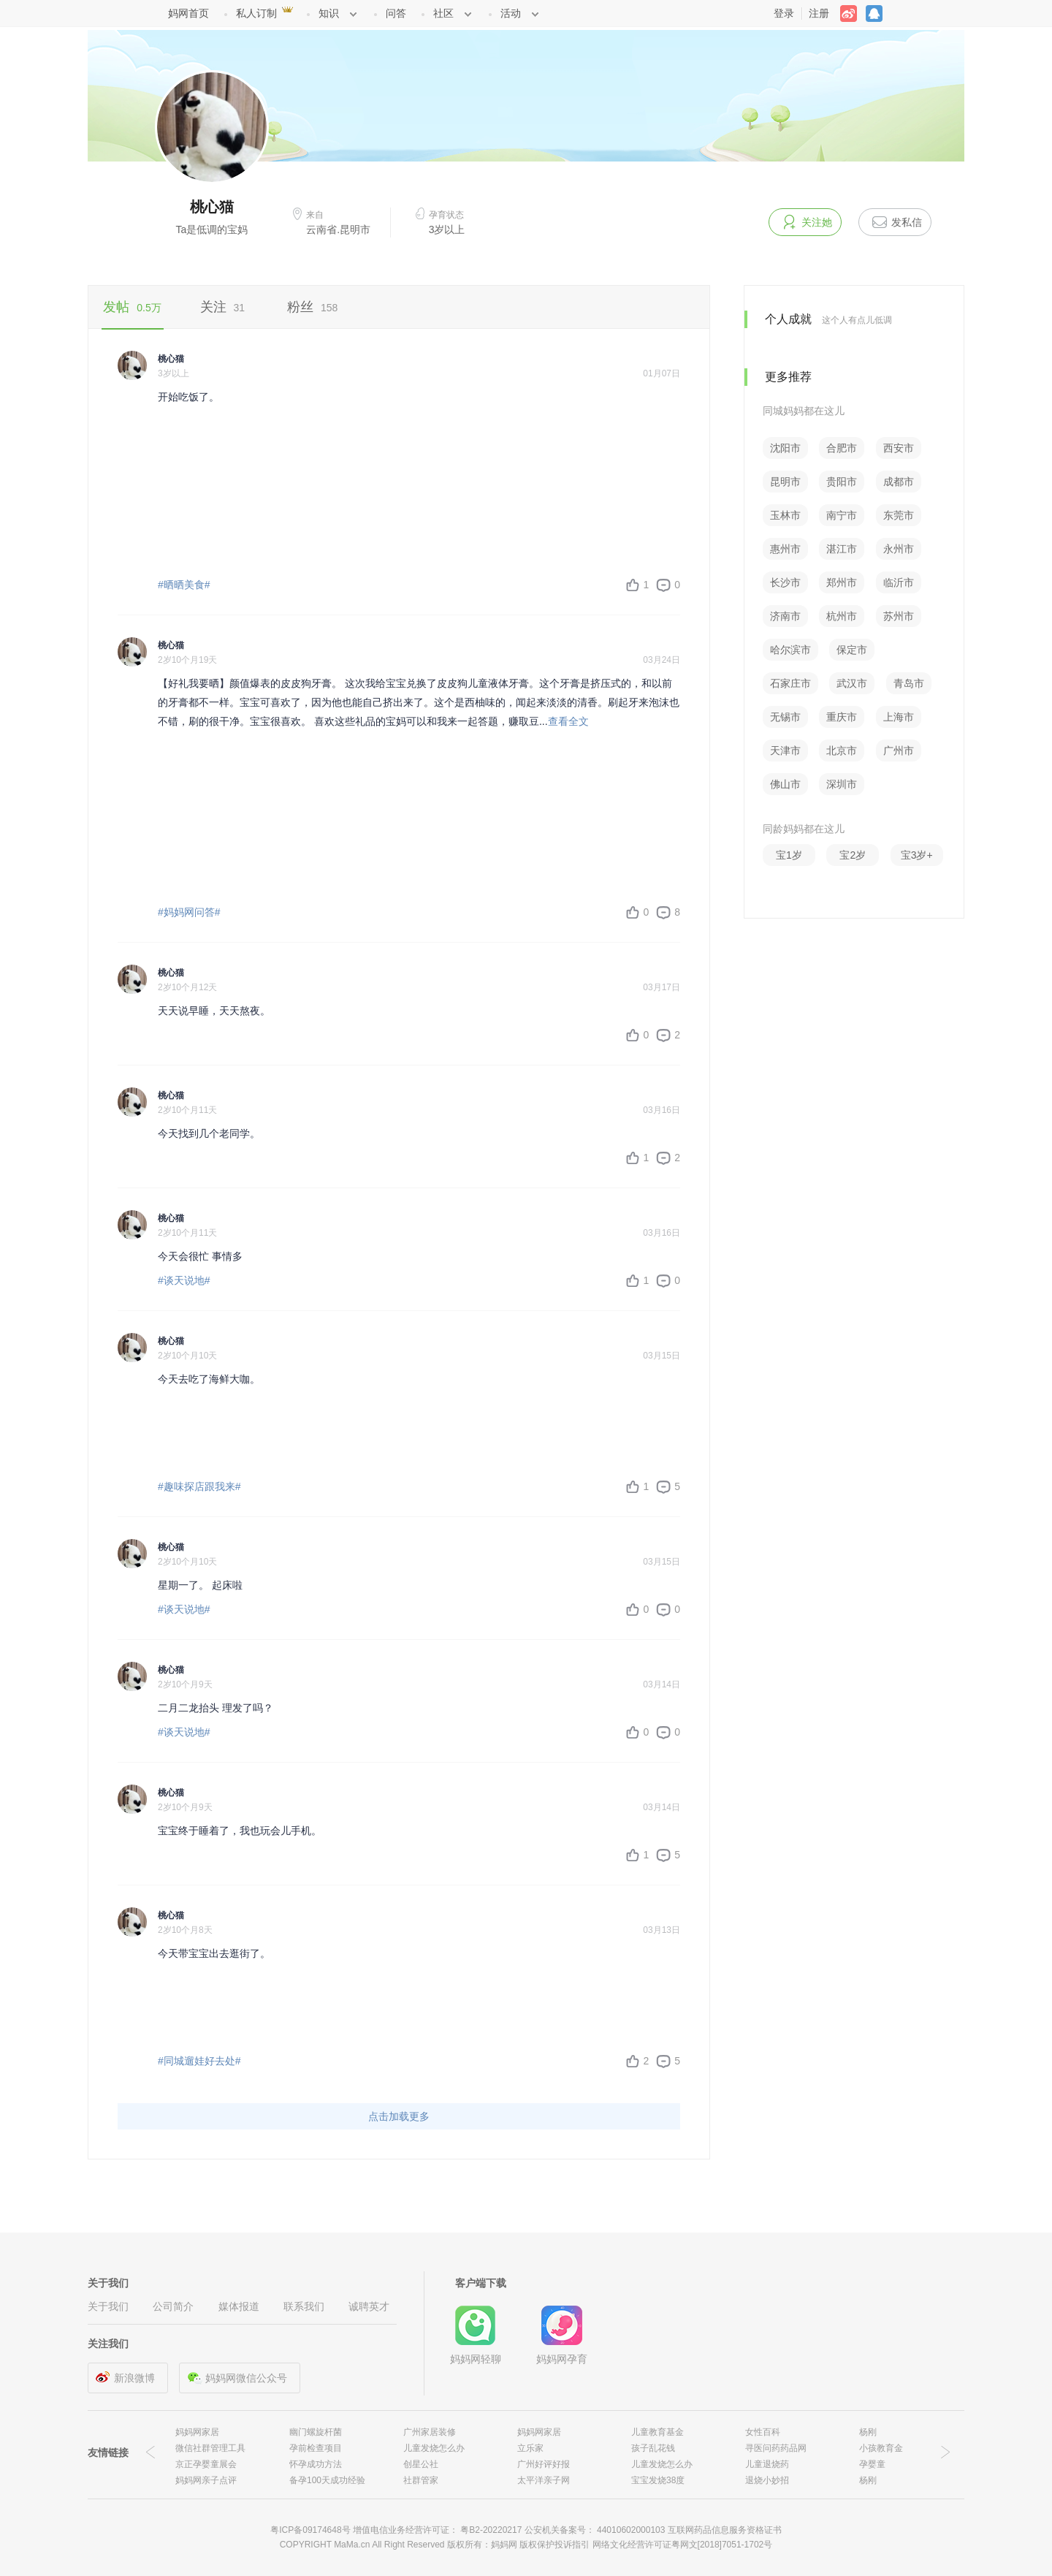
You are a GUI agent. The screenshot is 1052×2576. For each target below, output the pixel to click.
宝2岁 (852, 855)
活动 (510, 13)
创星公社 (420, 2464)
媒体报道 (238, 2306)
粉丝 (312, 307)
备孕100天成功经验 (327, 2480)
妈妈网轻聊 (475, 2359)
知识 (329, 13)
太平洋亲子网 (543, 2480)
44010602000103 (631, 2530)
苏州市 (898, 616)
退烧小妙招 (767, 2480)
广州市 (898, 750)
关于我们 (108, 2306)
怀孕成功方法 (315, 2464)
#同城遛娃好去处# (199, 2061)
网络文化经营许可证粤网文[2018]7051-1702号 (682, 2544)
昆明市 (785, 481)
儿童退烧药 (767, 2464)
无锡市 (785, 717)
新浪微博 (134, 2378)
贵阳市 (841, 481)
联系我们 (303, 2306)
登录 (784, 13)
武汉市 (851, 683)
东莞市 (898, 515)
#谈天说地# (184, 1280)
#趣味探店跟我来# (199, 1486)
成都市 (898, 481)
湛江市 (841, 549)
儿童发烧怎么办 (434, 2448)
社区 (443, 13)
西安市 (898, 448)
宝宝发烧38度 (658, 2480)
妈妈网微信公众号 (246, 2378)
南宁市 (841, 515)
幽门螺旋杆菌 (315, 2432)
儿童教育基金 (657, 2432)
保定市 (851, 650)
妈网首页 (188, 13)
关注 (222, 307)
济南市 (785, 616)
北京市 (841, 750)
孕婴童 (872, 2464)
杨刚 (868, 2432)
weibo (853, 13)
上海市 (898, 717)
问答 (396, 13)
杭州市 (841, 616)
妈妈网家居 (197, 2432)
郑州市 (841, 582)
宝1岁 (789, 855)
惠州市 (785, 549)
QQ (878, 13)
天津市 (785, 750)
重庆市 (841, 717)
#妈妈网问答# (189, 912)
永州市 (898, 549)
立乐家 (530, 2448)
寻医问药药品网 (776, 2448)
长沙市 (785, 582)
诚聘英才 (368, 2306)
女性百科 (762, 2432)
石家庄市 (790, 683)
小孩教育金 (881, 2448)
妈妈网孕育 (561, 2359)
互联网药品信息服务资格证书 (725, 2530)
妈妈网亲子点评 (206, 2480)
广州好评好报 (543, 2464)
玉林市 (785, 515)
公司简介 (173, 2306)
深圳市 (841, 784)
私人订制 (256, 13)
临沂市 (898, 582)
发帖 (132, 307)
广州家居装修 (429, 2432)
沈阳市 (785, 448)
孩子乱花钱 (653, 2448)
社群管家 (420, 2480)
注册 (819, 13)
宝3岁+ (917, 855)
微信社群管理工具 (210, 2448)
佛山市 (785, 784)
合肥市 (841, 448)
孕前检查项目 (315, 2448)
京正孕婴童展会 (206, 2464)
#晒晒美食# (184, 584)
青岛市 (908, 683)
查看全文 (568, 721)
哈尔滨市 (790, 650)
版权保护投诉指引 (555, 2544)
